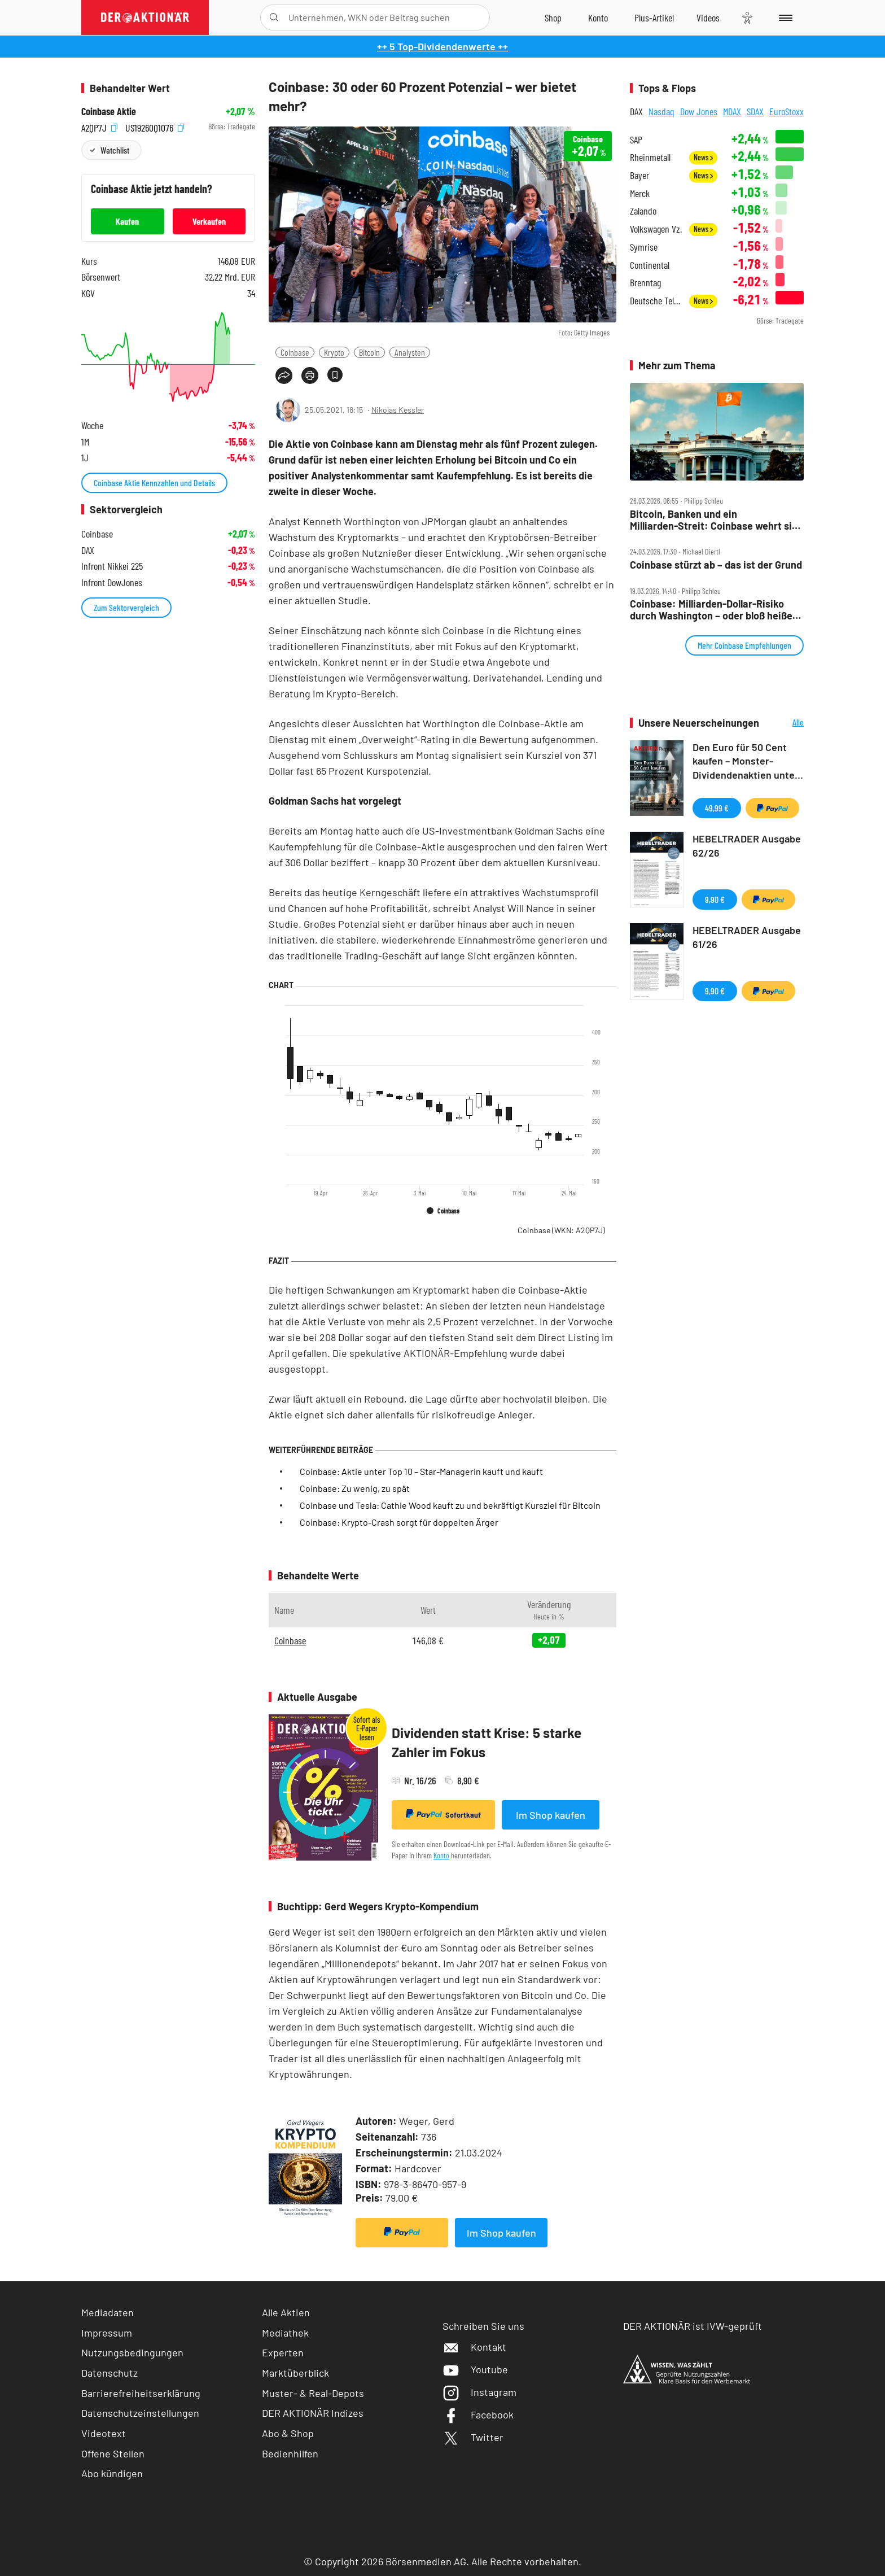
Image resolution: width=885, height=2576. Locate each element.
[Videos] (708, 17)
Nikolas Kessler (397, 409)
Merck (640, 193)
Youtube (475, 2369)
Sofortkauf (443, 1814)
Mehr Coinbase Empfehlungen (744, 645)
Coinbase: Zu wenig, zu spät (355, 1488)
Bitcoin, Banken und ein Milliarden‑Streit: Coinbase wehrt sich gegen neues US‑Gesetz (716, 519)
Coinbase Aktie (108, 111)
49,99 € (717, 807)
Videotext (103, 2433)
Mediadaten (107, 2312)
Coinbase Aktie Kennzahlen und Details (154, 482)
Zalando (643, 211)
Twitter (472, 2437)
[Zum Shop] (553, 17)
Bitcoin (369, 352)
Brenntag (645, 283)
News (703, 157)
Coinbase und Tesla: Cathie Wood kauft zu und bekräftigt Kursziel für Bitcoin (450, 1505)
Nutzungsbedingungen (132, 2352)
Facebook (478, 2414)
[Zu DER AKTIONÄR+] (654, 17)
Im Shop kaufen (550, 1815)
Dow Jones (698, 111)
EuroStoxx (786, 111)
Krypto (334, 352)
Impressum (106, 2332)
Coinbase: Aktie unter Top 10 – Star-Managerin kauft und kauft (421, 1471)
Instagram (479, 2392)
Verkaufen (209, 221)
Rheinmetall (650, 157)
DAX (636, 111)
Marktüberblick (295, 2373)
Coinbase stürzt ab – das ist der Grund (716, 565)
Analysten (410, 352)
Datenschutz (109, 2373)
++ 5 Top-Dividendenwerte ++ (442, 46)
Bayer (639, 175)
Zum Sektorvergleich (126, 607)
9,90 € (715, 899)
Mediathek (285, 2332)
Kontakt (474, 2347)
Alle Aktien (286, 2312)
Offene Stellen (112, 2453)
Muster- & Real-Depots (313, 2393)
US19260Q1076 (154, 127)
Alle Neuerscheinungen (784, 723)
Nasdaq (661, 111)
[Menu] (784, 17)
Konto (441, 1855)
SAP (636, 140)
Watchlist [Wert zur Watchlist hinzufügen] (114, 150)
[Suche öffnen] (274, 17)
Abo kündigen (112, 2473)
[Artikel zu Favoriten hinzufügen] (335, 374)
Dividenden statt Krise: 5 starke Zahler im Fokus (486, 1742)
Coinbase (295, 352)
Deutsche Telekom (656, 301)
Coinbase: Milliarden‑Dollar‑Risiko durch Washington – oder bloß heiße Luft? (711, 609)
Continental (649, 265)
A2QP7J (99, 127)
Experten (283, 2352)
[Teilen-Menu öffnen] (283, 375)
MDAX (732, 111)
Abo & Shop (288, 2433)
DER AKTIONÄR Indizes (312, 2413)
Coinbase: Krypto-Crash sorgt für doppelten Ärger (399, 1522)
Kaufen (127, 221)
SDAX (755, 111)
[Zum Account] (598, 17)
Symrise (644, 247)
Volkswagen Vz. (656, 229)
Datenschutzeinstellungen (140, 2413)
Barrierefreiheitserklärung (140, 2393)
